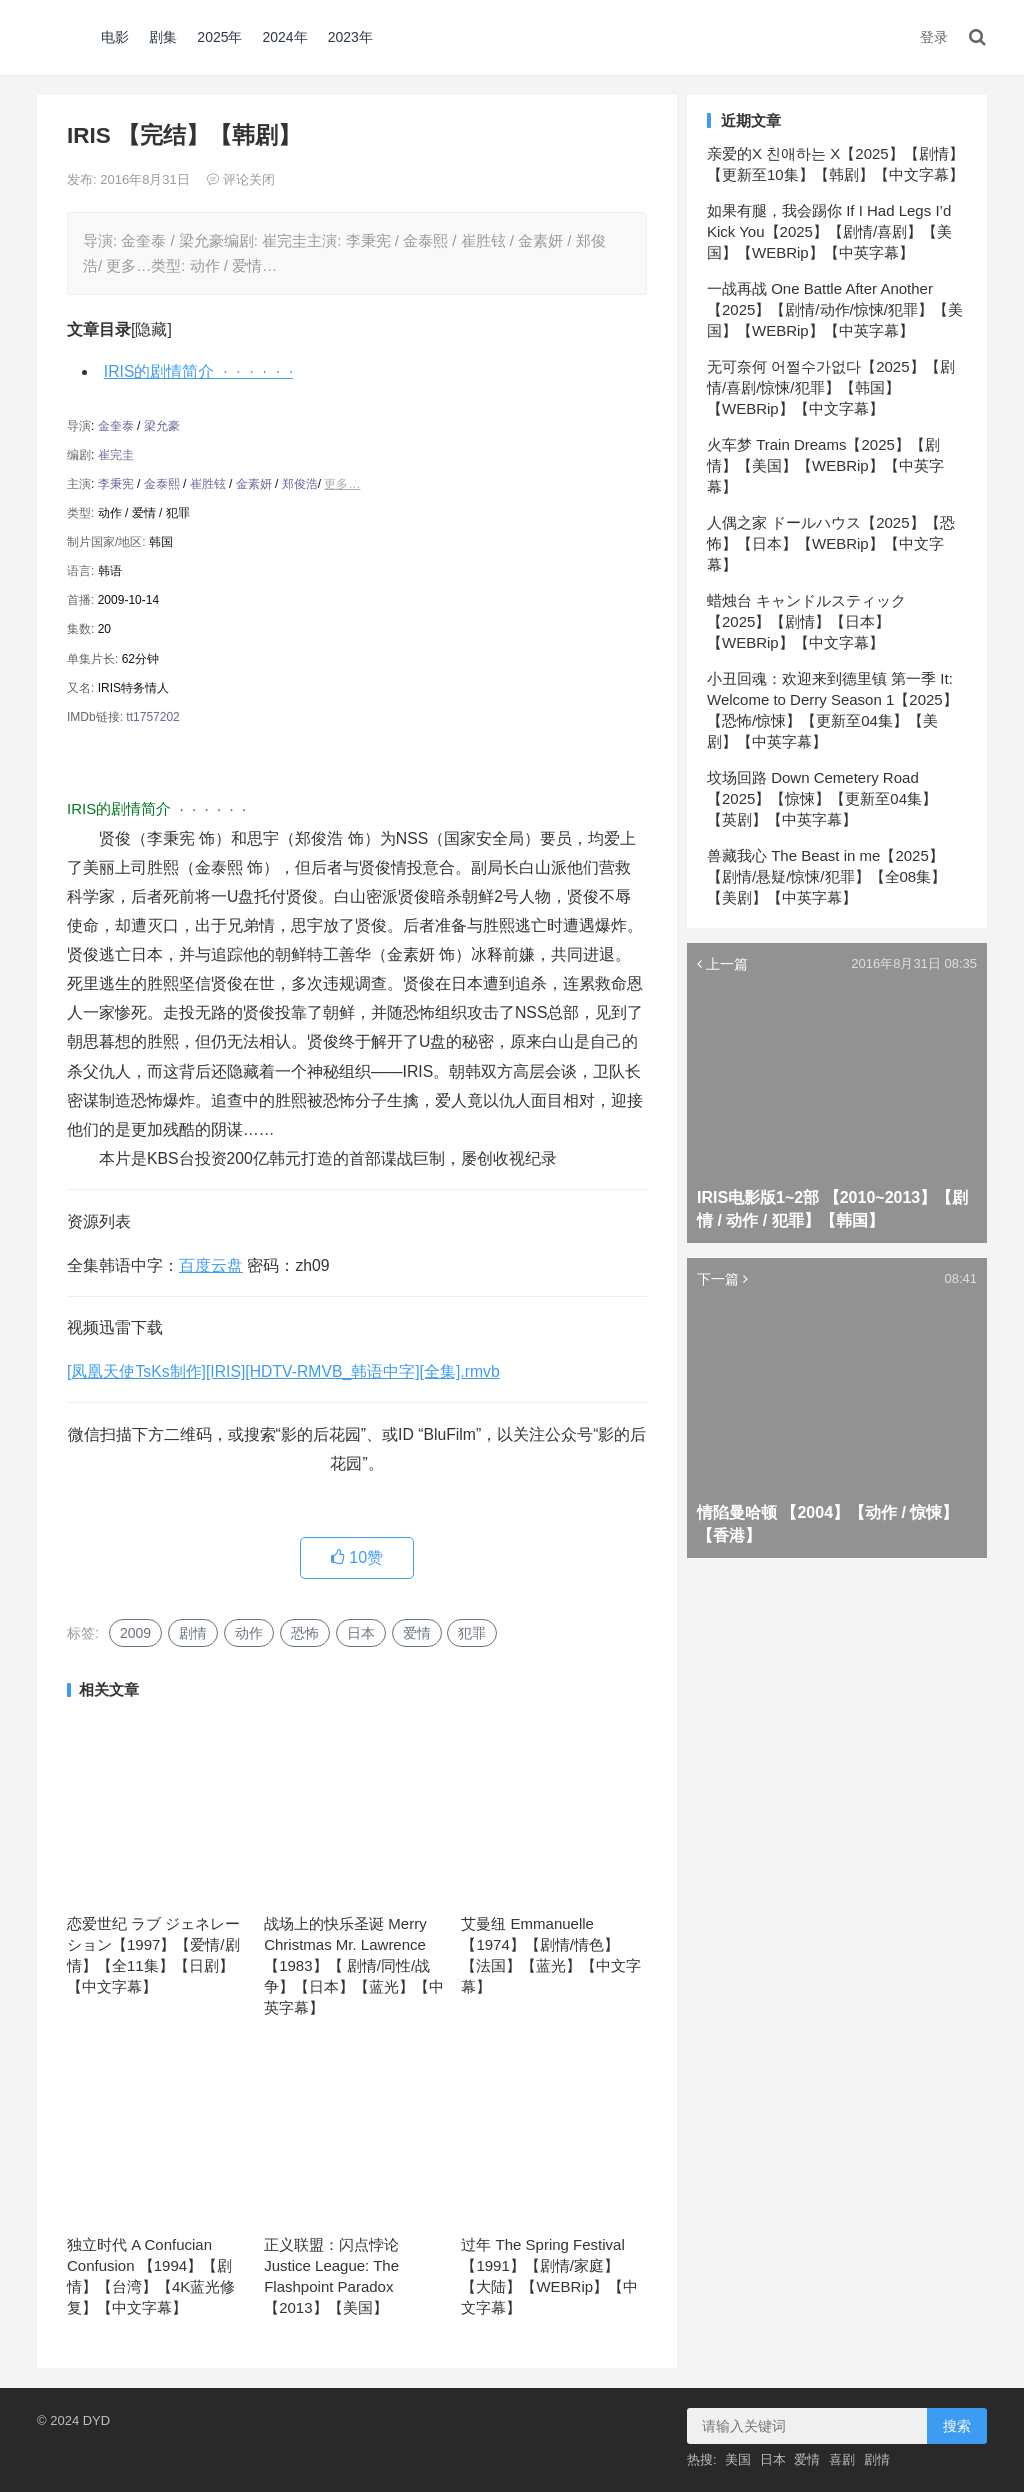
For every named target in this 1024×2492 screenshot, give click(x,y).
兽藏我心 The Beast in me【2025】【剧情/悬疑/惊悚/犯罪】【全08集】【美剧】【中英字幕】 (826, 876)
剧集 (163, 37)
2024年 (285, 37)
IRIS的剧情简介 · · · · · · (198, 371)
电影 (115, 37)
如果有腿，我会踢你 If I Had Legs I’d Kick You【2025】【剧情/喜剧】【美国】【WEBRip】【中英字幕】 (829, 231)
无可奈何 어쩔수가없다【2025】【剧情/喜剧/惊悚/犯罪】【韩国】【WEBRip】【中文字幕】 (831, 387)
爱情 (417, 1633)
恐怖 (305, 1633)
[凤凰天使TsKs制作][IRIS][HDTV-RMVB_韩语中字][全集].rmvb (283, 1371)
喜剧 (842, 2459)
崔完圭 (116, 455)
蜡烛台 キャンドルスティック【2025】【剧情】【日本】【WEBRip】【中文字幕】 (806, 621)
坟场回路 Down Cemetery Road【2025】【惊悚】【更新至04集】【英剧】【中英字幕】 (822, 798)
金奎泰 (116, 426)
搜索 (957, 2426)
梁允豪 (162, 426)
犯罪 (472, 1633)
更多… (342, 484)
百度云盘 (211, 1265)
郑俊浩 (300, 484)
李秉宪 (116, 484)
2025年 (219, 37)
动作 (249, 1633)
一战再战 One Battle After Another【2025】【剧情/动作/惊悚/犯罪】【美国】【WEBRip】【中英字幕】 (835, 309)
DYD (59, 37)
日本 (361, 1633)
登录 (934, 37)
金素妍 (254, 484)
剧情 (193, 1633)
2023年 (350, 37)
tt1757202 (152, 717)
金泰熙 (162, 484)
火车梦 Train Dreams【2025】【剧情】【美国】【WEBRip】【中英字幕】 (825, 465)
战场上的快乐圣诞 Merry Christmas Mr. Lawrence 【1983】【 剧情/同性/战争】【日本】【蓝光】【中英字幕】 (354, 1965)
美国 (738, 2459)
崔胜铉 (208, 484)
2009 (135, 1633)
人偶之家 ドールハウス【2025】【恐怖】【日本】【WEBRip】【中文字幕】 (831, 543)
